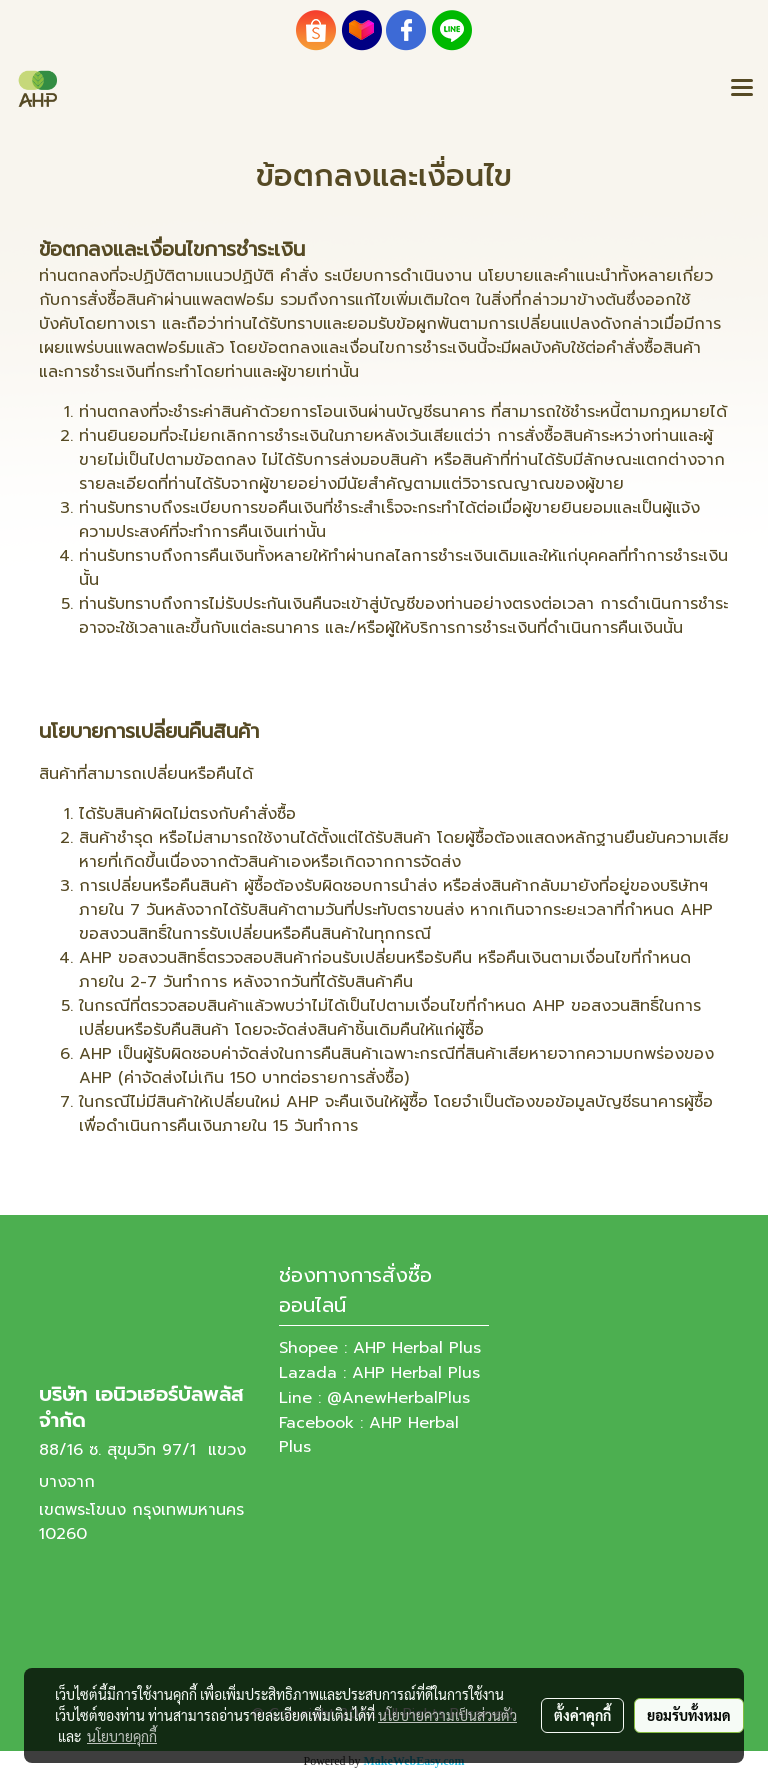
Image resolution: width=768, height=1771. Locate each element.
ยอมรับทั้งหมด (689, 1715)
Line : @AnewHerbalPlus (374, 1398)
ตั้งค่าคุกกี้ (582, 1715)
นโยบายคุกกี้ (122, 1736)
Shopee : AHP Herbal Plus (380, 1348)
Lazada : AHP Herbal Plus (379, 1373)
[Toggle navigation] (742, 89)
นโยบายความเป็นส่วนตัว (447, 1715)
